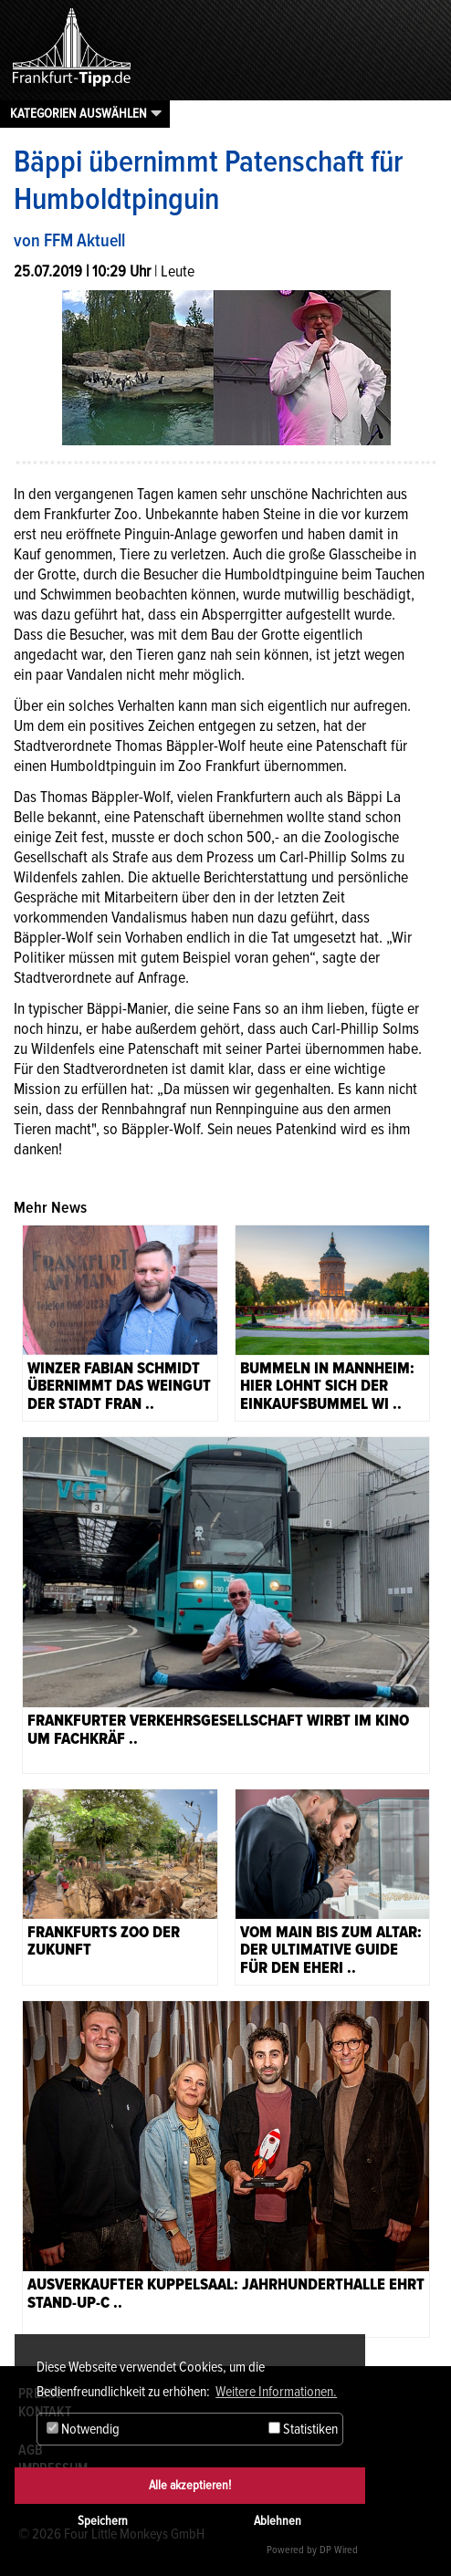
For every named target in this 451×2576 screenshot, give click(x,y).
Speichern (103, 2521)
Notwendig (83, 2429)
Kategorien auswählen (78, 113)
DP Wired (339, 2550)
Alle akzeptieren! (190, 2485)
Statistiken (303, 2429)
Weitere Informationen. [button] (276, 2392)
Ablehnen (277, 2521)
